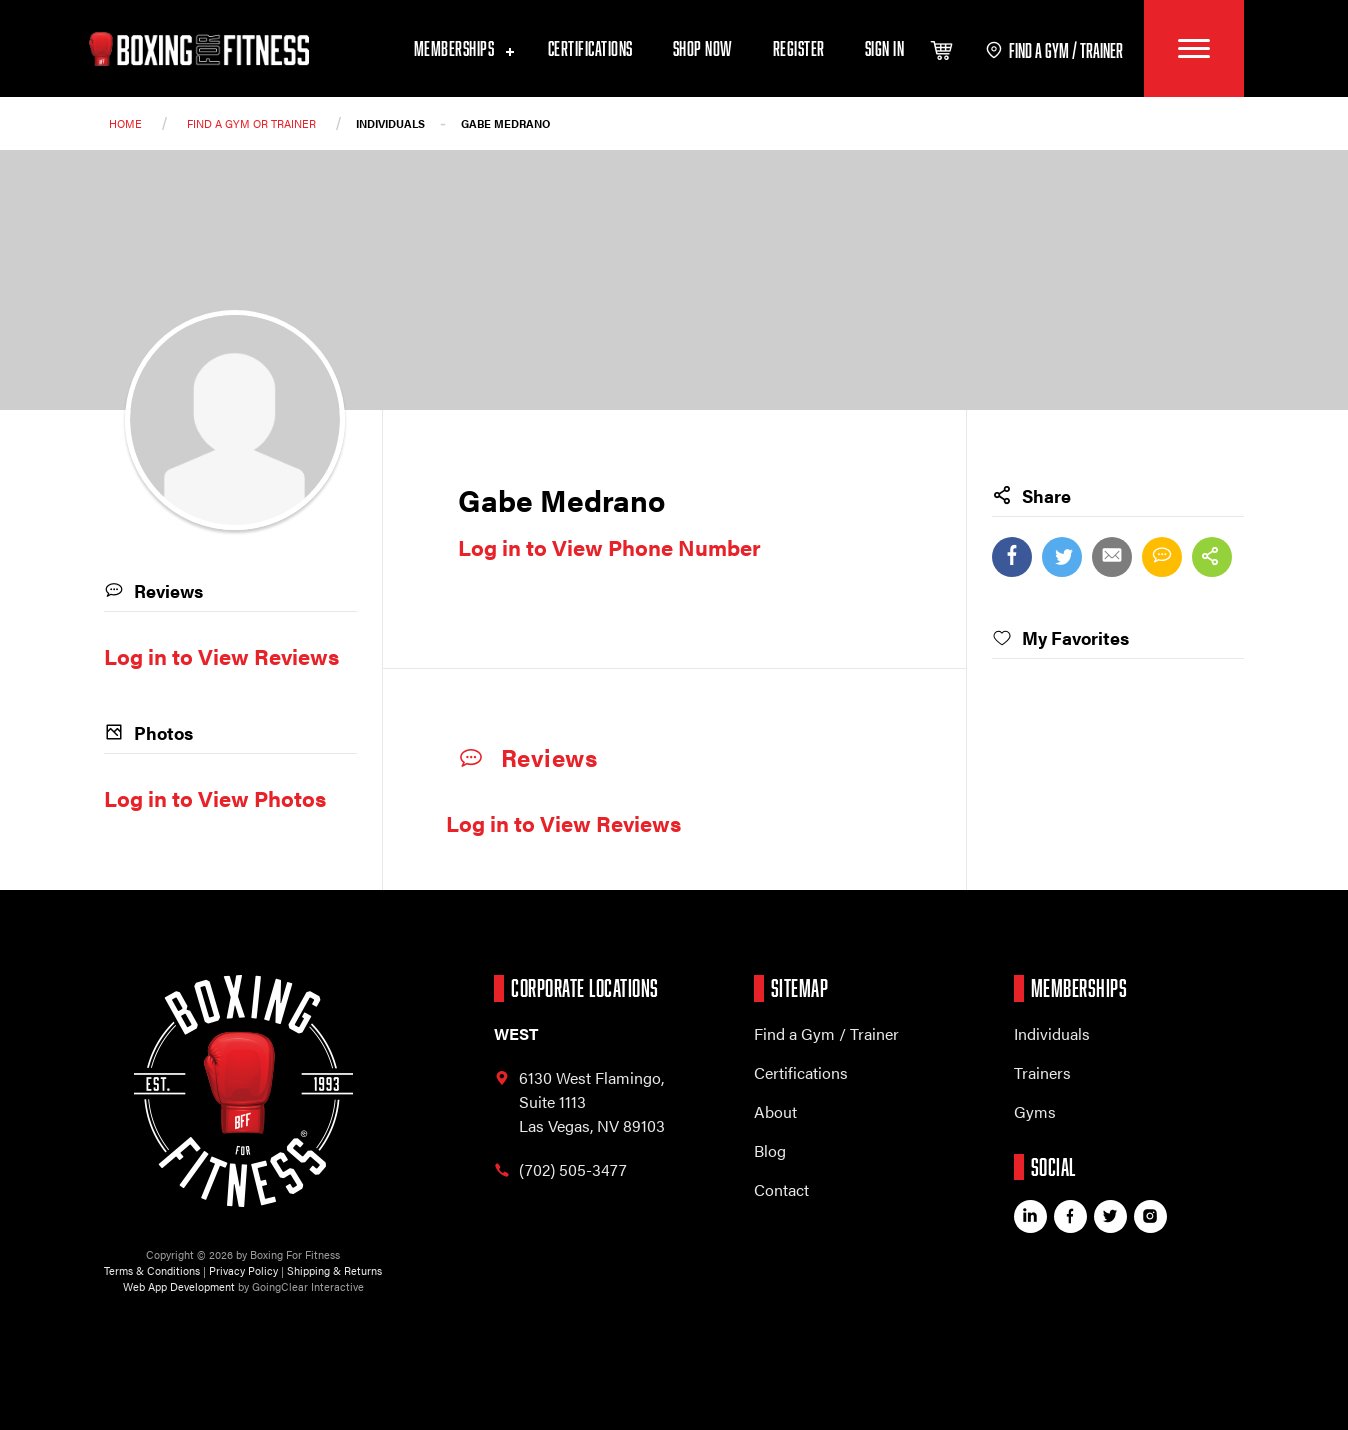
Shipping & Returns (334, 1270)
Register (799, 49)
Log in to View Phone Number (609, 546)
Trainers (1042, 1072)
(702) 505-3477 (560, 1170)
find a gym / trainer (1053, 50)
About (775, 1111)
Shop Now (703, 49)
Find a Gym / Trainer (826, 1033)
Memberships (461, 49)
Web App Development (179, 1286)
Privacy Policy (243, 1270)
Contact (781, 1189)
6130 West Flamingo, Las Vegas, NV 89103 (579, 1101)
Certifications (590, 49)
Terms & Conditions (152, 1270)
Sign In (885, 49)
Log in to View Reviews (563, 822)
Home (125, 123)
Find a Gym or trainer (251, 123)
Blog (770, 1150)
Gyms (1035, 1111)
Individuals (1052, 1033)
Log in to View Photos (215, 797)
